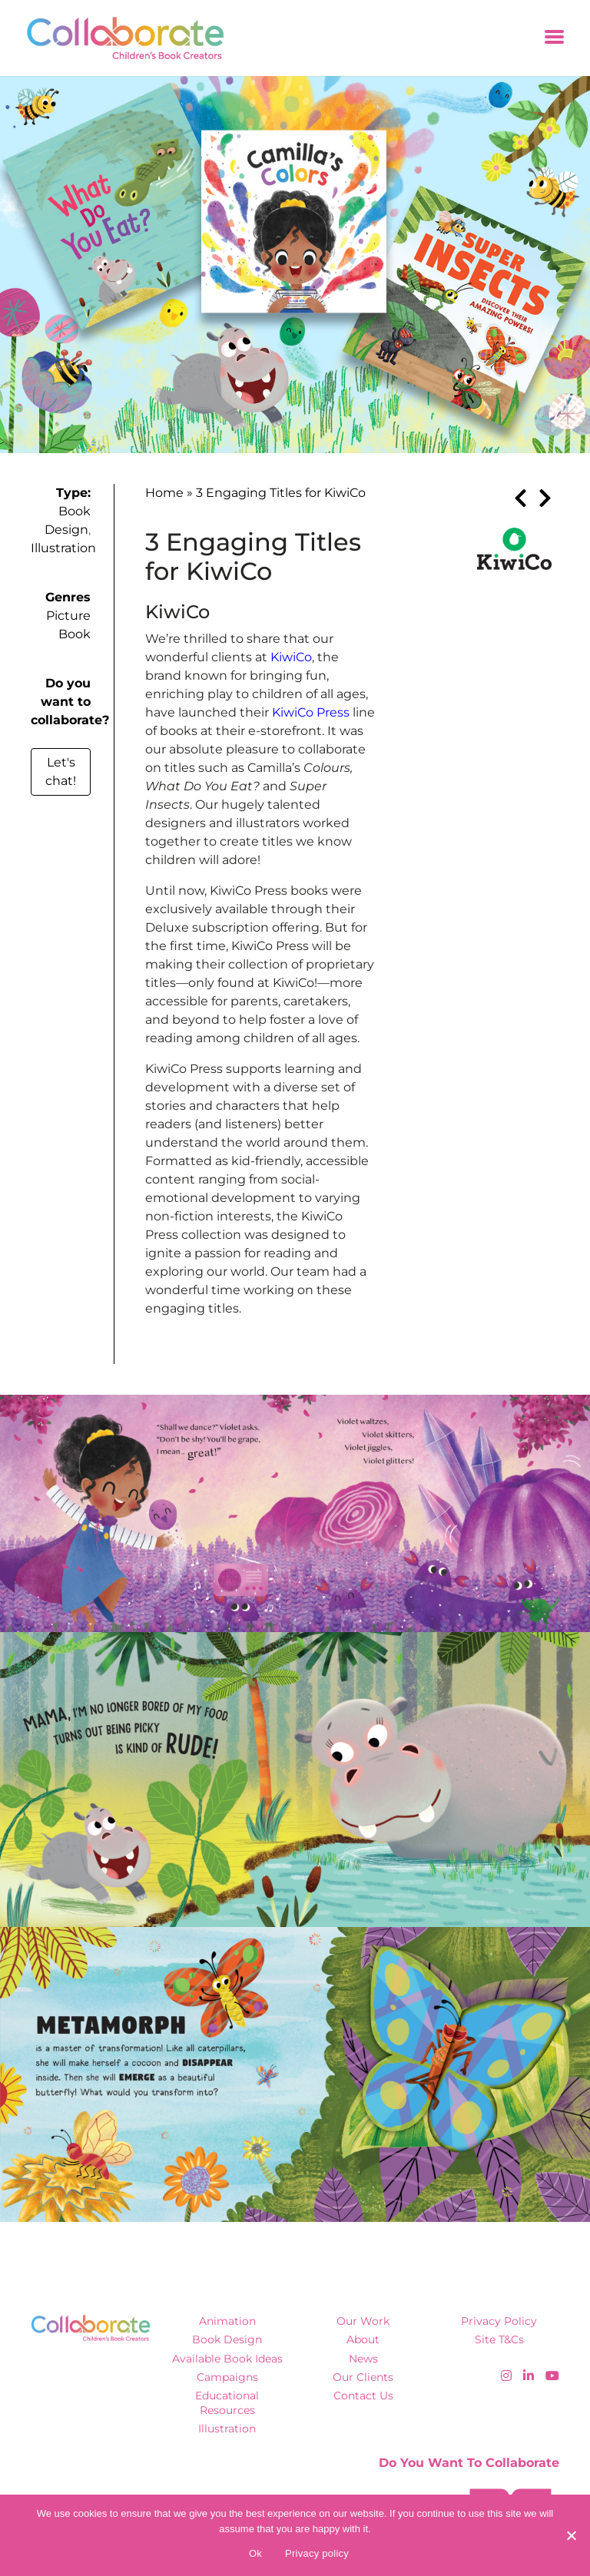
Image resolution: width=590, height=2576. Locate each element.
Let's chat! (60, 771)
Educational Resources (227, 2403)
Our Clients (363, 2377)
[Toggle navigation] (554, 38)
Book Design (227, 2339)
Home (164, 492)
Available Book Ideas (227, 2359)
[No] (570, 2535)
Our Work (362, 2321)
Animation (227, 2321)
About (363, 2339)
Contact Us (363, 2395)
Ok (255, 2553)
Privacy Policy (499, 2321)
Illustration (63, 548)
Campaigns (227, 2377)
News (363, 2359)
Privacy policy (317, 2553)
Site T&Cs (499, 2339)
